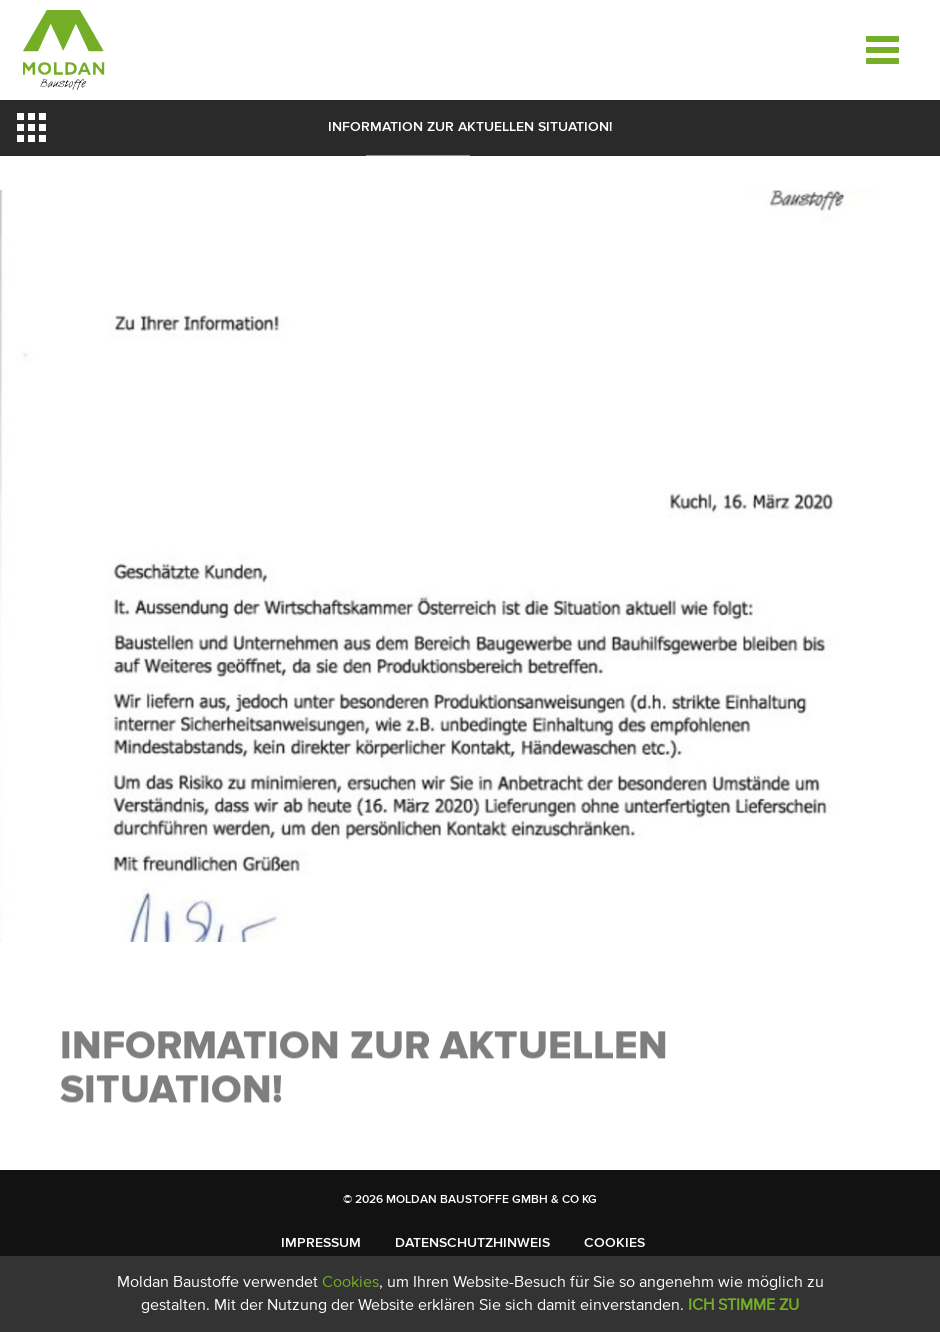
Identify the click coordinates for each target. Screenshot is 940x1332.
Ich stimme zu (743, 1304)
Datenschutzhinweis (472, 1243)
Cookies (614, 1243)
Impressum (321, 1243)
